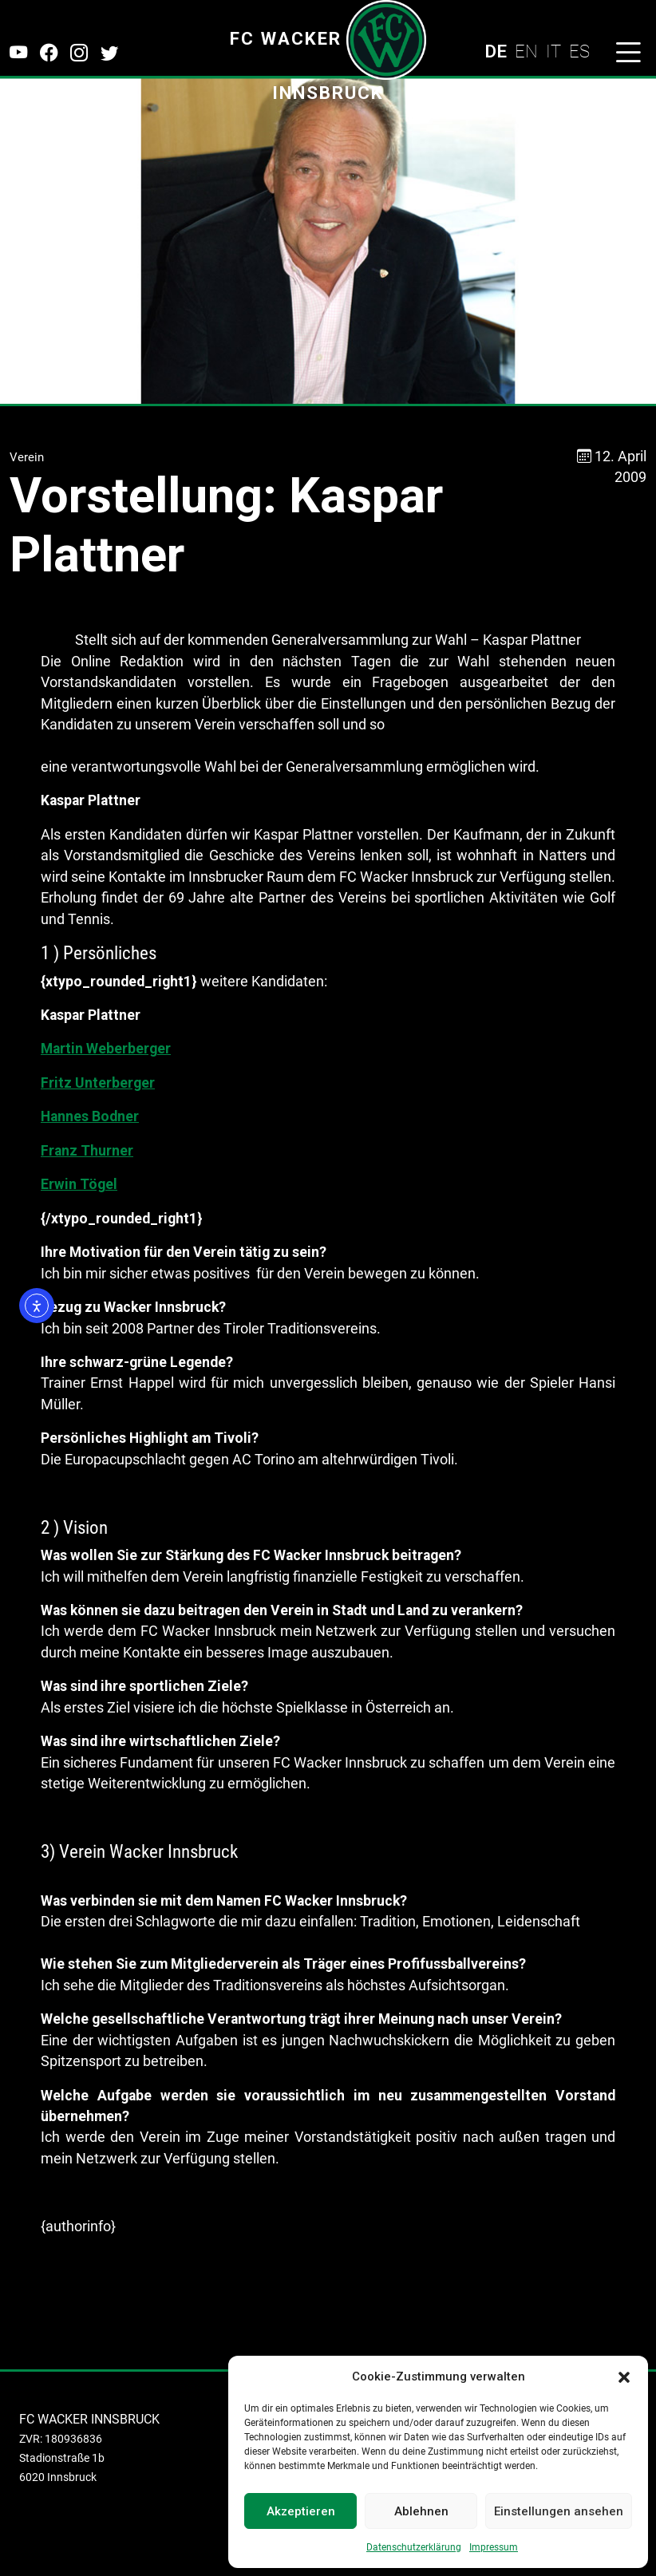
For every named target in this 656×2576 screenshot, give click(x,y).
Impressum (493, 2547)
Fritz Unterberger (98, 1083)
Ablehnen (421, 2511)
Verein (27, 457)
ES (579, 51)
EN (526, 51)
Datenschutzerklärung (413, 2547)
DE (495, 51)
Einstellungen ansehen (558, 2511)
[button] (624, 2376)
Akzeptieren (301, 2511)
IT (553, 51)
